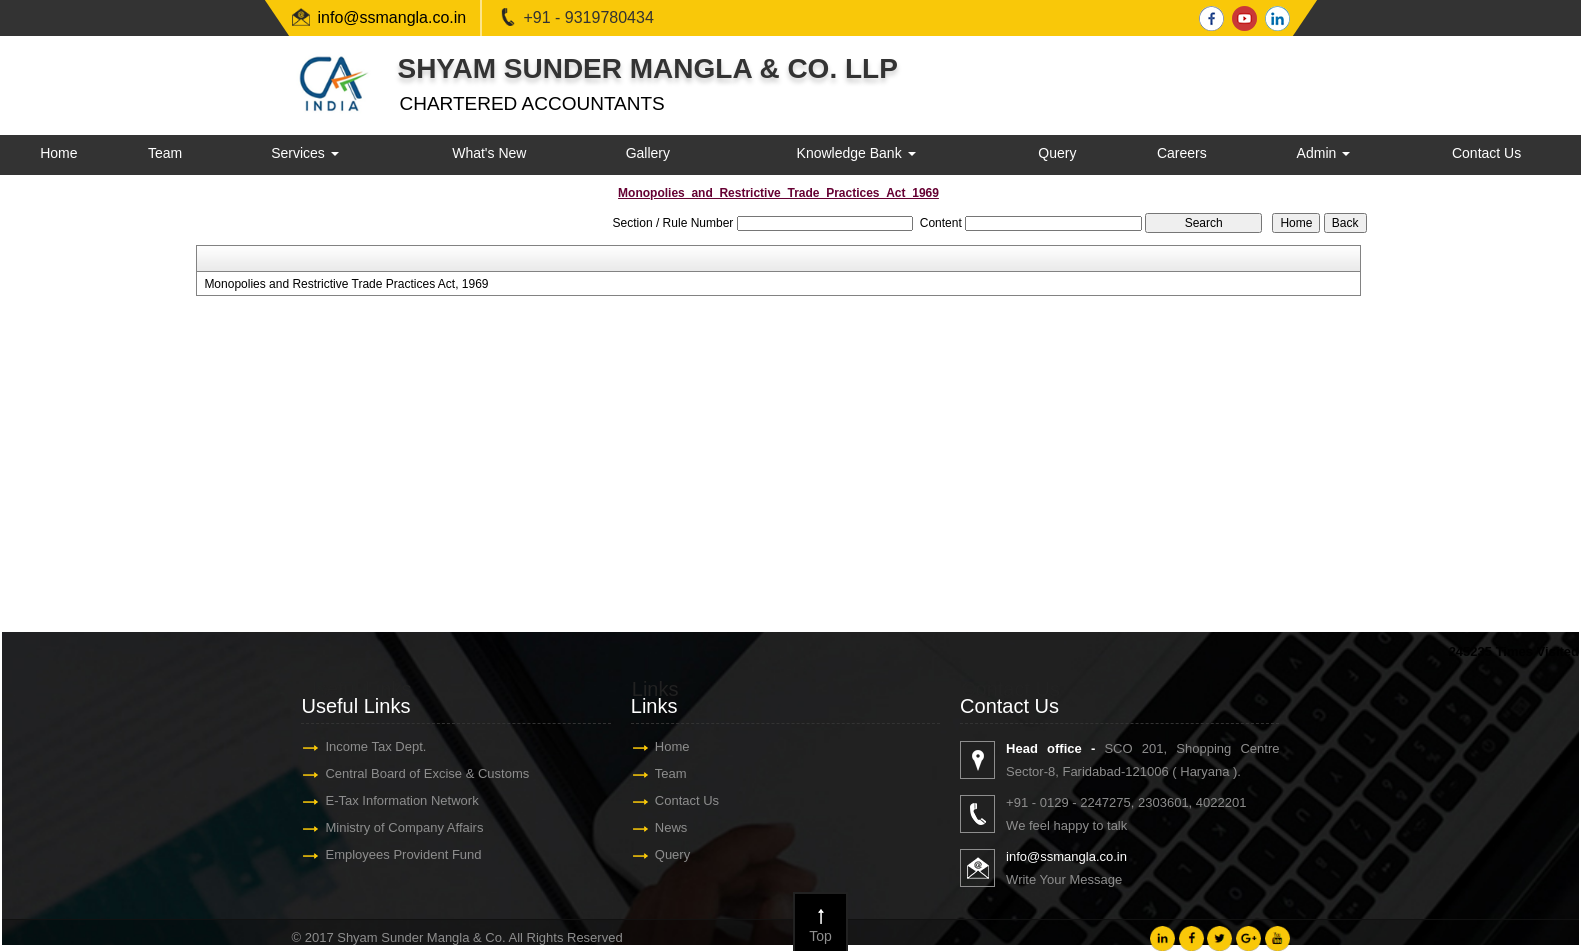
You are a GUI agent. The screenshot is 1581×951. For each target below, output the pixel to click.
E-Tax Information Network (401, 800)
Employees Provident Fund (403, 854)
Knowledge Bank (856, 153)
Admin (1324, 153)
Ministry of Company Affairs (404, 827)
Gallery (648, 153)
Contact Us (1486, 153)
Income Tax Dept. (375, 746)
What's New (489, 153)
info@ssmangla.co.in (392, 17)
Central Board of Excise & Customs (427, 773)
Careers (1182, 153)
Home (58, 153)
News (671, 827)
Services (305, 153)
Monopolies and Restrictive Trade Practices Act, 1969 (346, 284)
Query (1057, 153)
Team (165, 153)
